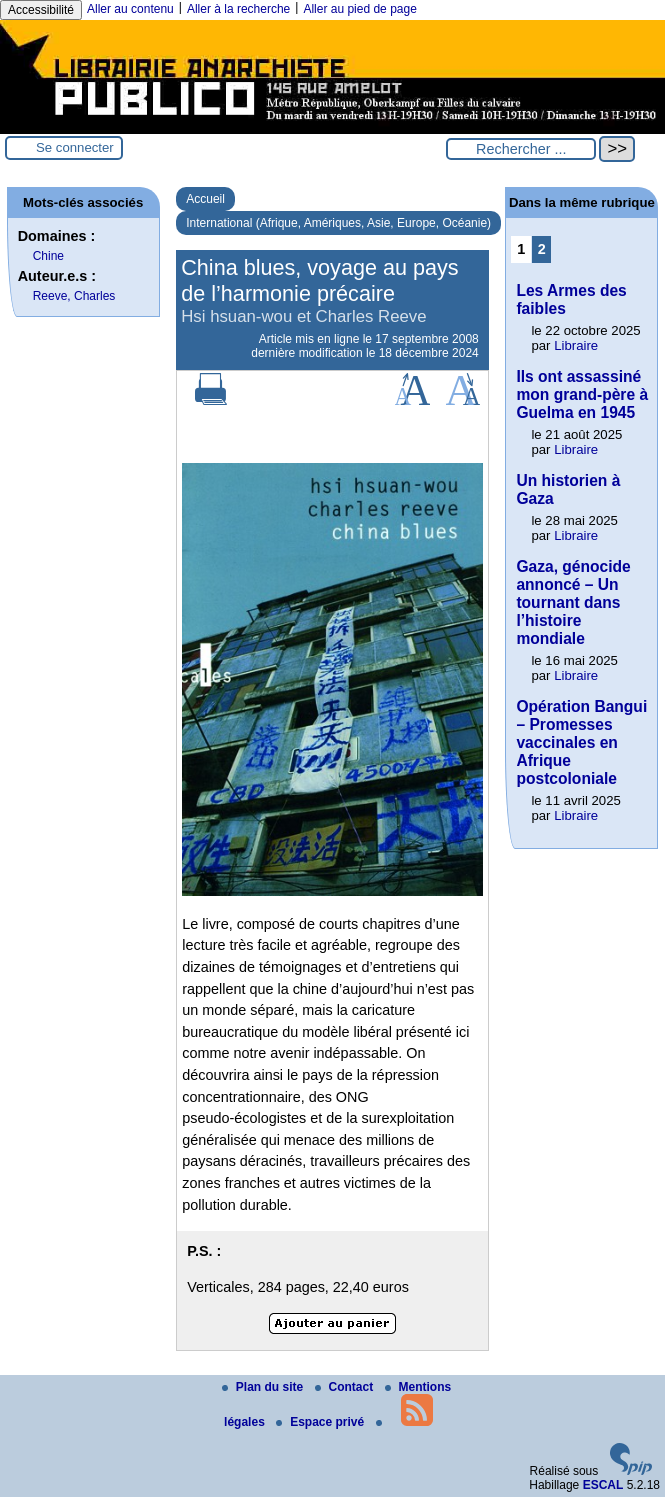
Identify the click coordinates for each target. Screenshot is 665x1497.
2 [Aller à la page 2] (542, 249)
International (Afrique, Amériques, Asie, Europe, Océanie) (338, 223)
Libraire (576, 345)
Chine (48, 256)
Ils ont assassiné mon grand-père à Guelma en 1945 (582, 394)
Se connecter (75, 147)
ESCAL (603, 1485)
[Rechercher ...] (521, 149)
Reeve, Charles (74, 296)
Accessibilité (41, 10)
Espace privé (321, 1422)
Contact (346, 1387)
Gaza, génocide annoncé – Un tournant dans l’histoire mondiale (573, 602)
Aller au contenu (130, 9)
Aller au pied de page (359, 9)
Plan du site (264, 1387)
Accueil (205, 199)
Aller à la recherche (238, 9)
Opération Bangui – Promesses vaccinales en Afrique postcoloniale (581, 742)
